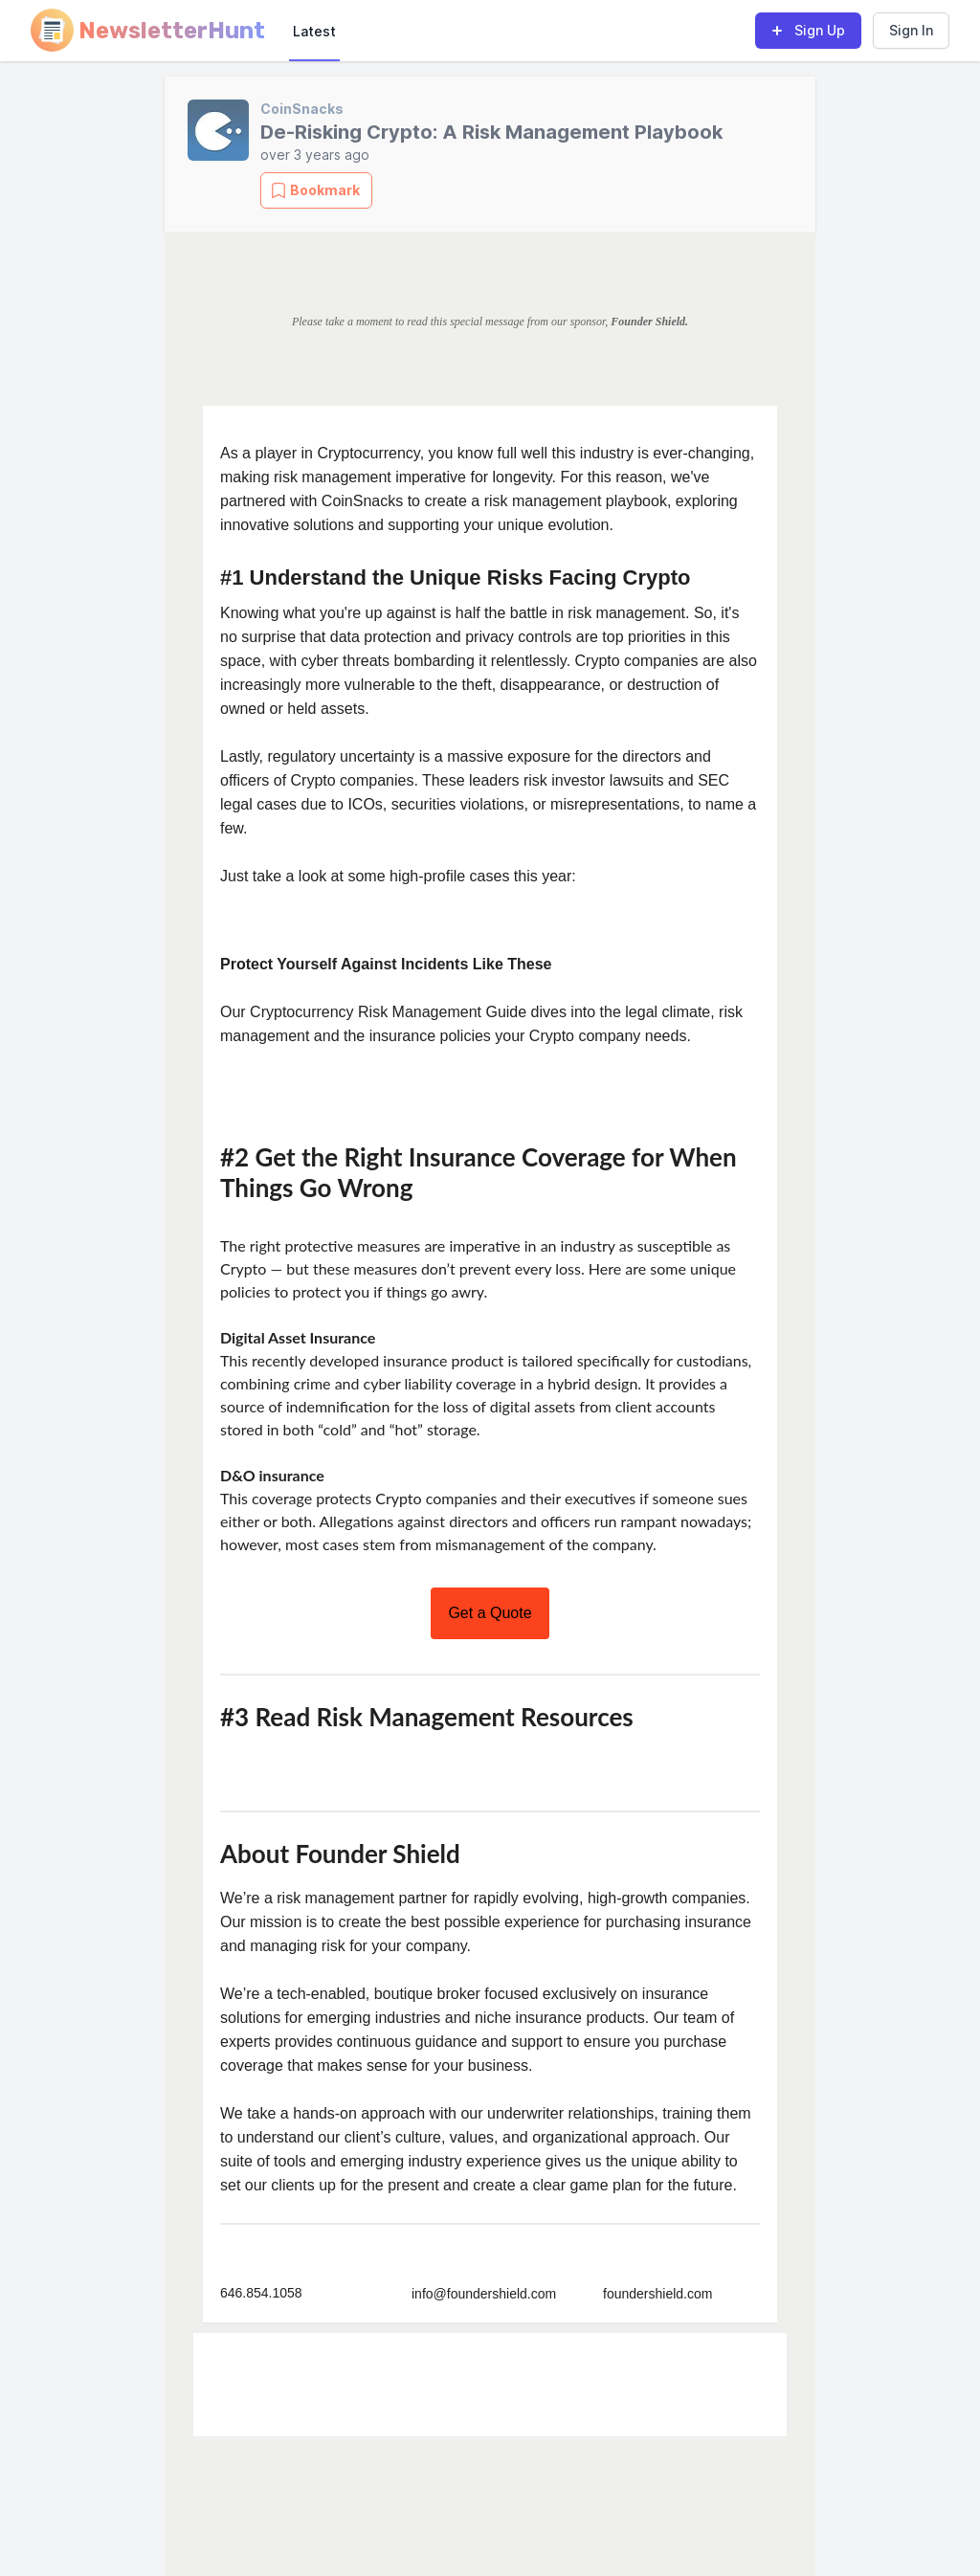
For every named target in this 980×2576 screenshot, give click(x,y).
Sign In (911, 30)
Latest (314, 31)
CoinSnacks (302, 108)
